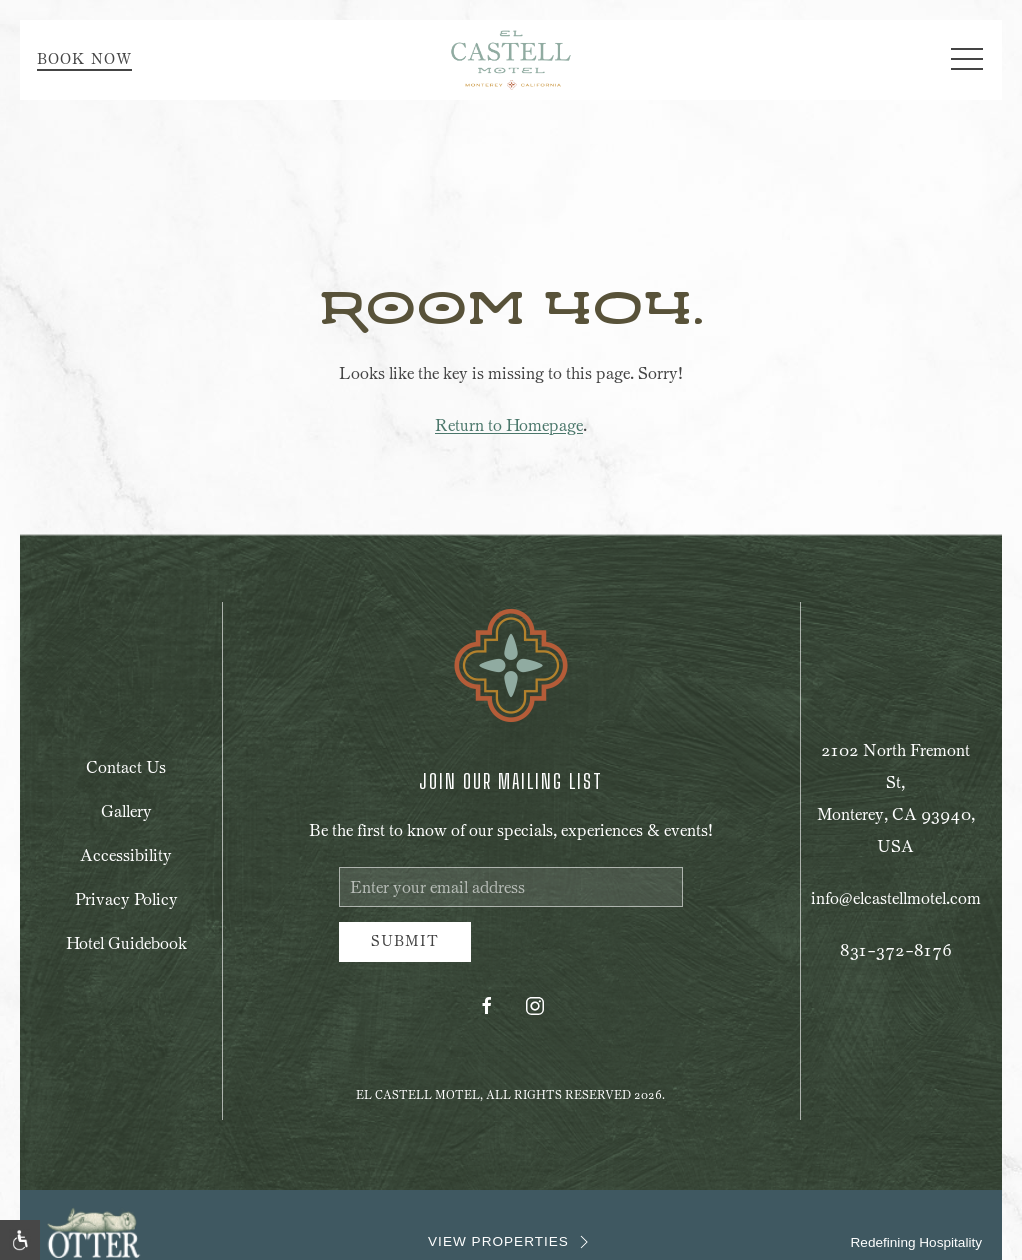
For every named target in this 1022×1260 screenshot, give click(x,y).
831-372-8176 (896, 950)
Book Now (84, 59)
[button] (967, 60)
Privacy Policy (126, 899)
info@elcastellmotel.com (896, 898)
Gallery (126, 811)
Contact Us (126, 767)
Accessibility (126, 855)
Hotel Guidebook (126, 943)
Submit (405, 941)
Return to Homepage (509, 425)
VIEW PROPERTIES (511, 1242)
